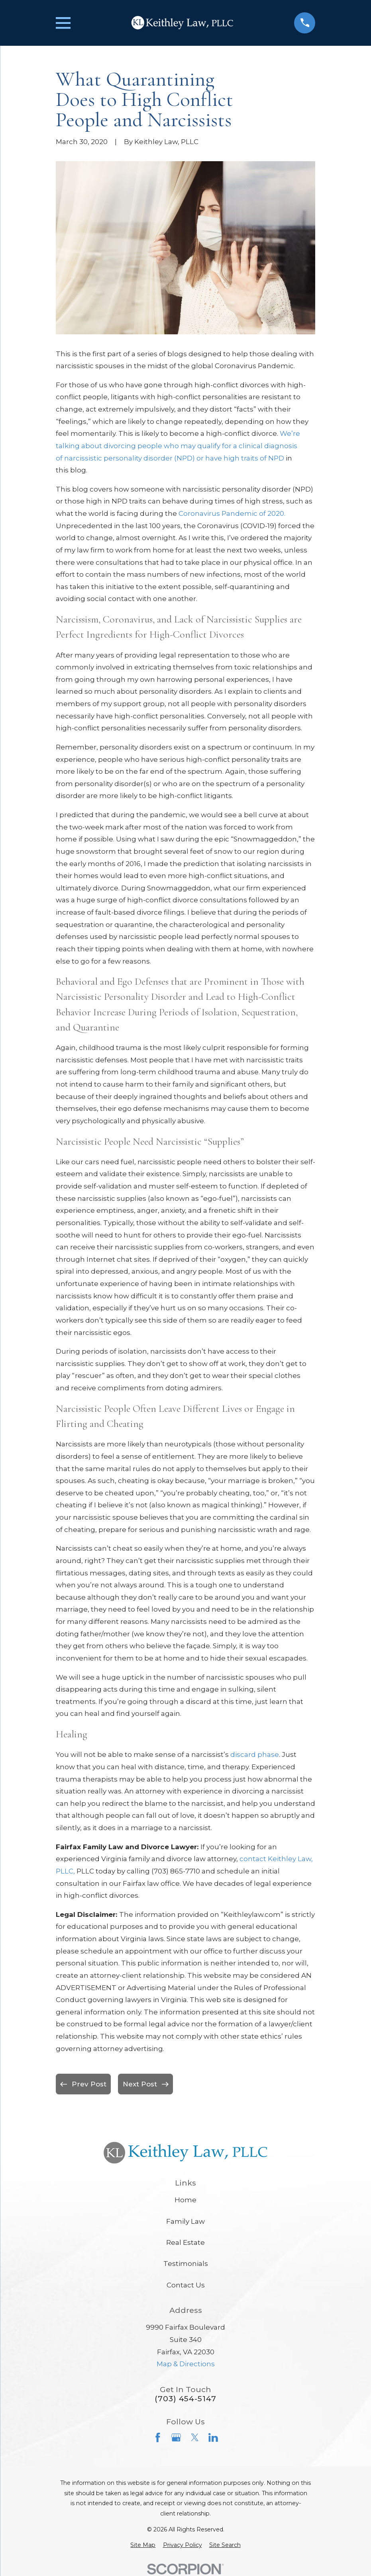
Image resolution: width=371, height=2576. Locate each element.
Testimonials (185, 2264)
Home (185, 2200)
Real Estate (185, 2242)
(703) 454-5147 (185, 2398)
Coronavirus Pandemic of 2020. (232, 513)
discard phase (254, 1754)
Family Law (185, 2221)
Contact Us (186, 2285)
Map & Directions (186, 2364)
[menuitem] (142, 2545)
